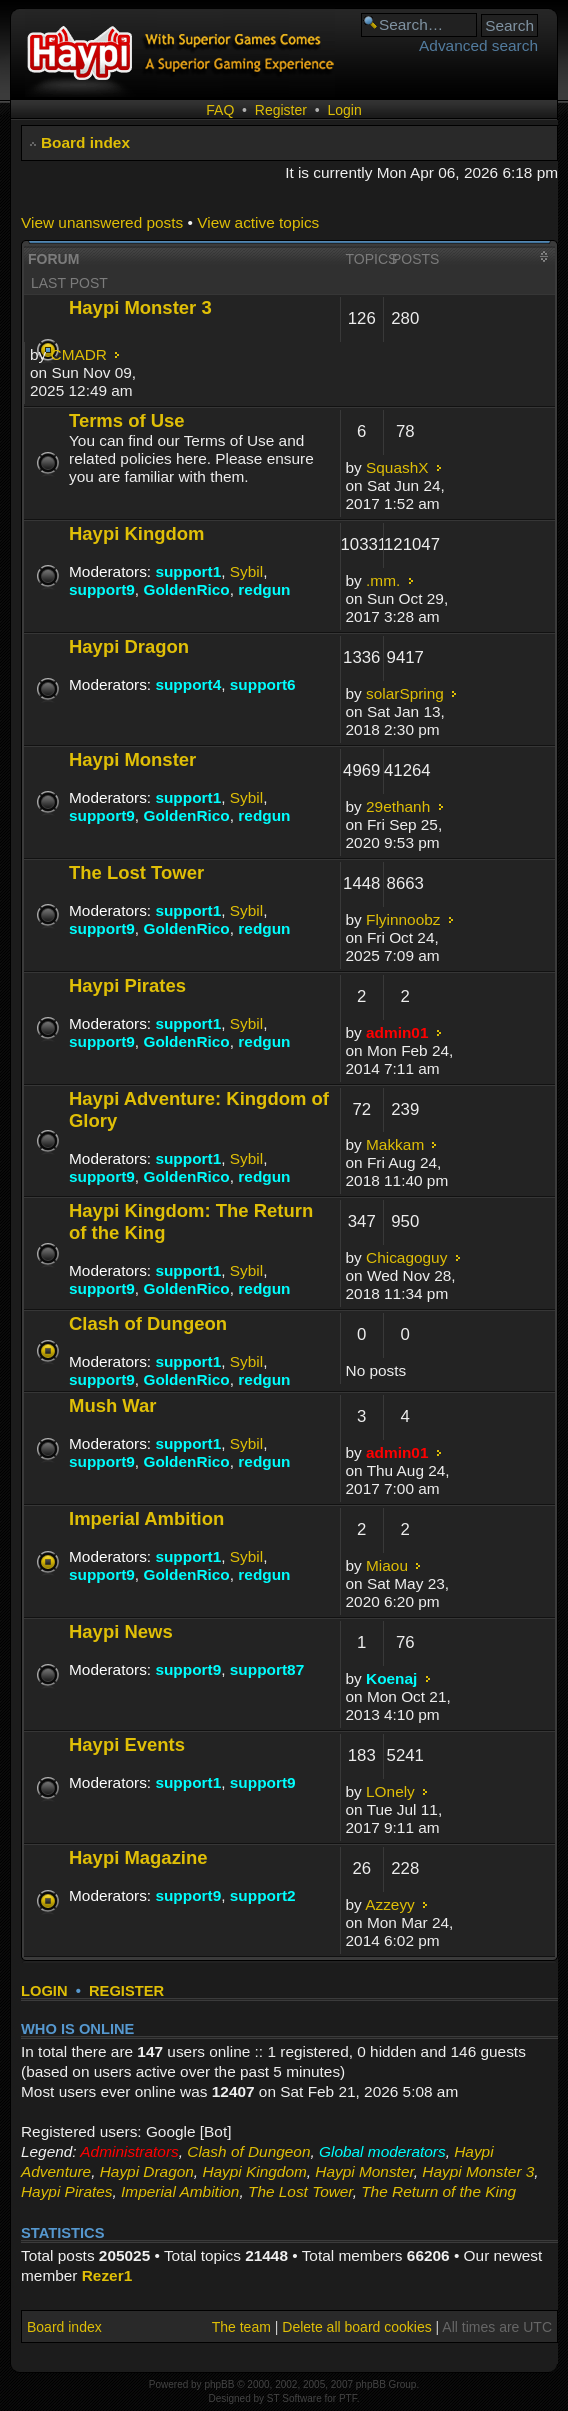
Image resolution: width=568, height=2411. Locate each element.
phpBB (219, 2384)
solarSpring (405, 693)
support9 (102, 589)
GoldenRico (186, 589)
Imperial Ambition (146, 1518)
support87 (267, 1669)
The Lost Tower (136, 872)
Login (344, 110)
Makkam (395, 1144)
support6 (263, 684)
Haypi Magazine (138, 1857)
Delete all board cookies (356, 2327)
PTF (348, 2398)
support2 (263, 1895)
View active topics (258, 222)
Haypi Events (127, 1744)
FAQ (220, 110)
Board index (85, 142)
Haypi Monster (132, 759)
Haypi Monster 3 (140, 307)
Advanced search (478, 45)
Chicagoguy (406, 1257)
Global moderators (382, 2151)
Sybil (246, 571)
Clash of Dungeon (148, 1323)
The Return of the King (438, 2191)
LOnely (390, 1791)
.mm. (383, 580)
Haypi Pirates (127, 985)
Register (281, 110)
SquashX (397, 467)
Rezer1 (107, 2275)
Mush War (113, 1405)
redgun (264, 589)
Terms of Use (127, 420)
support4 (188, 684)
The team (241, 2327)
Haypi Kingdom (136, 533)
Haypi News (121, 1631)
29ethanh (398, 806)
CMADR (79, 354)
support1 (188, 571)
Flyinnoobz (403, 919)
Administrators (129, 2151)
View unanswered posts (102, 222)
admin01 (397, 1032)
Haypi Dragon (129, 646)
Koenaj (391, 1678)
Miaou (387, 1565)
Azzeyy (390, 1904)
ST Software (294, 2398)
